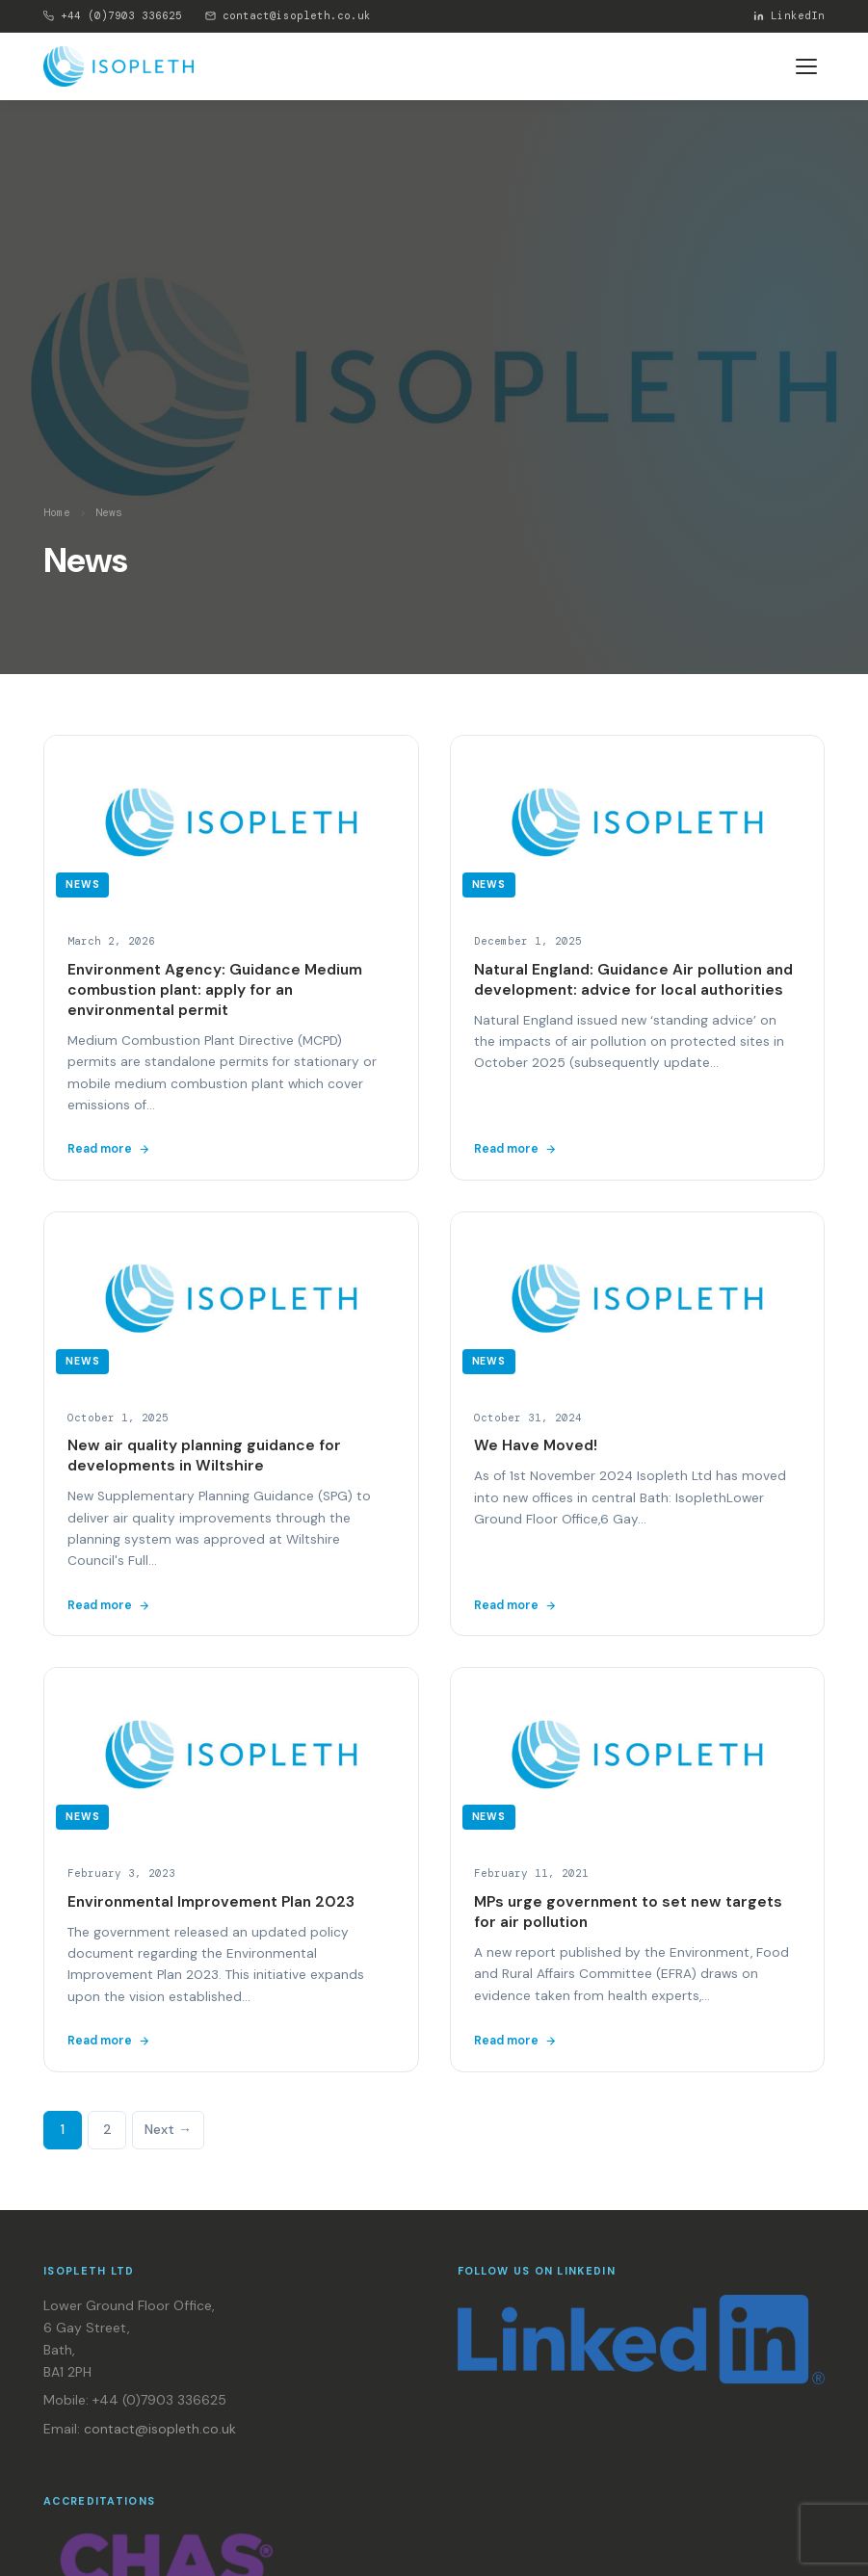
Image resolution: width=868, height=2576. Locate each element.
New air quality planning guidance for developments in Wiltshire (204, 1455)
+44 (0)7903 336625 (112, 15)
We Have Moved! (535, 1445)
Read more (108, 1149)
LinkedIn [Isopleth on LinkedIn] (789, 15)
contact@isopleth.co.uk (288, 15)
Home (56, 512)
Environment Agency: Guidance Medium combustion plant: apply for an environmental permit (214, 990)
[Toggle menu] (806, 66)
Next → (168, 2129)
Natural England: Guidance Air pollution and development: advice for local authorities (633, 980)
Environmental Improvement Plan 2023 (211, 1902)
